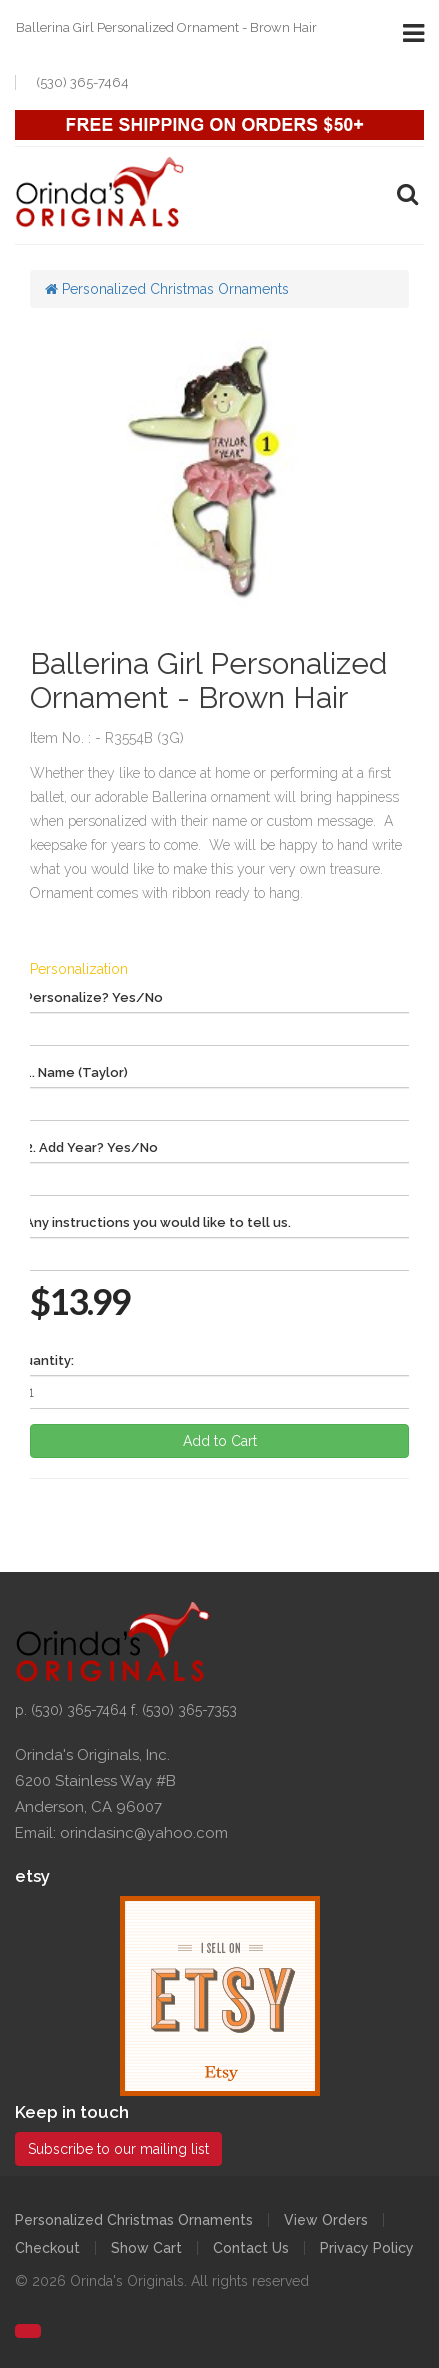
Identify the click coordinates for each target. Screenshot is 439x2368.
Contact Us (251, 2248)
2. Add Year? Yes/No (91, 1147)
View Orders (326, 2220)
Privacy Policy (367, 2248)
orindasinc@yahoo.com (144, 1833)
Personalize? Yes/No (94, 997)
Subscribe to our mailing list (118, 2149)
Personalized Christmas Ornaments (167, 289)
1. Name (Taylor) (76, 1072)
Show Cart (146, 2248)
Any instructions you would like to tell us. (158, 1222)
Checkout (47, 2248)
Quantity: (44, 1360)
